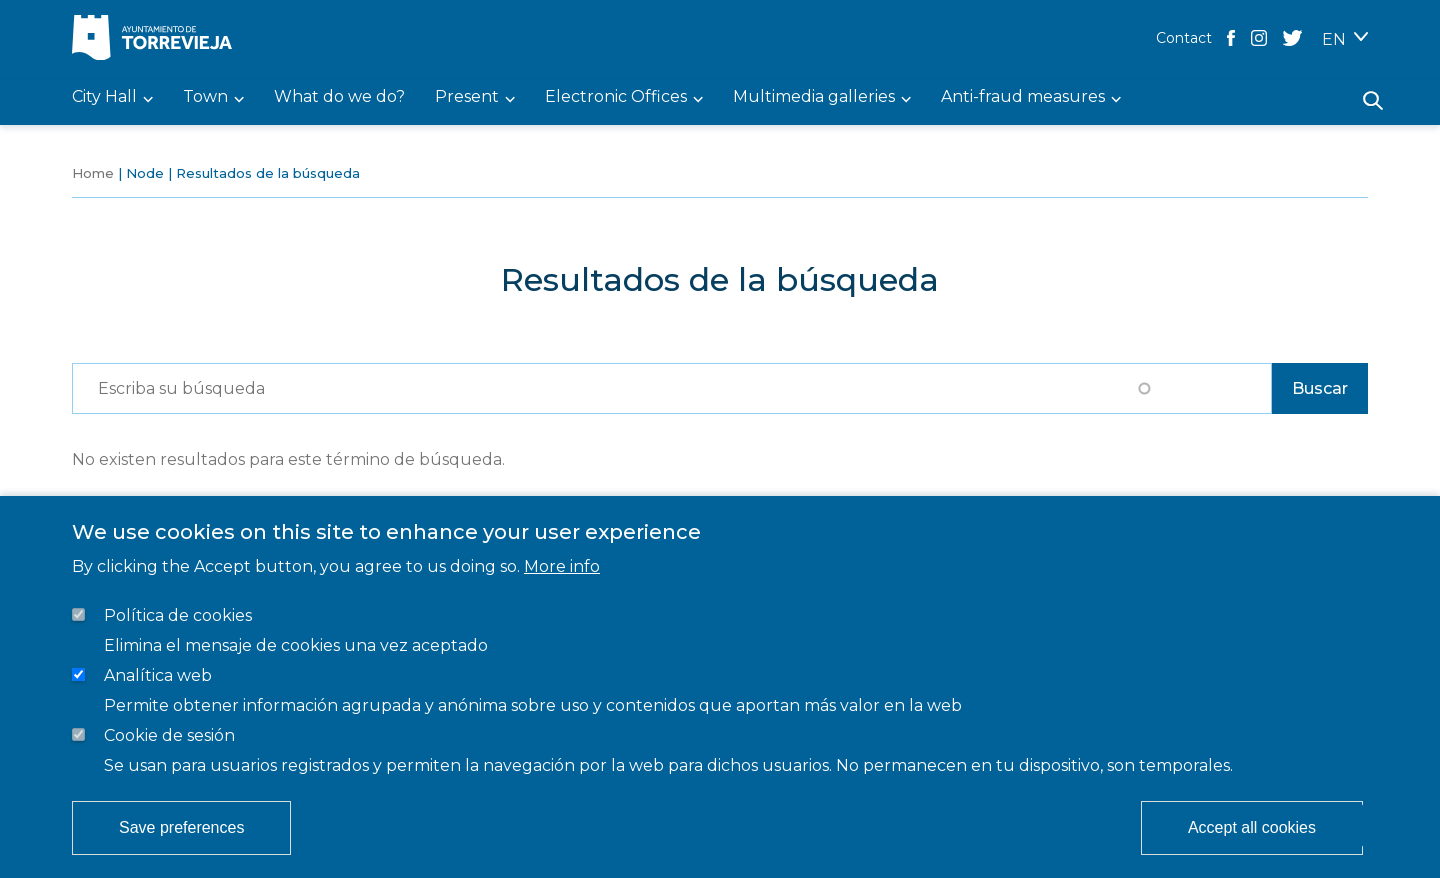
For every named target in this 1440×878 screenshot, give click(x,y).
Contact (1184, 38)
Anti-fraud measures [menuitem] (1023, 97)
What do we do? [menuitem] (339, 97)
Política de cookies (178, 615)
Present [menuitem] (467, 97)
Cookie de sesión (169, 735)
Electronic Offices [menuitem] (616, 97)
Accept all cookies (1252, 827)
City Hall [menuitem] (104, 97)
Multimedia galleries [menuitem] (814, 97)
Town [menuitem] (205, 97)
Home (93, 173)
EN (1334, 39)
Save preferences (181, 827)
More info (562, 566)
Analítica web (158, 675)
